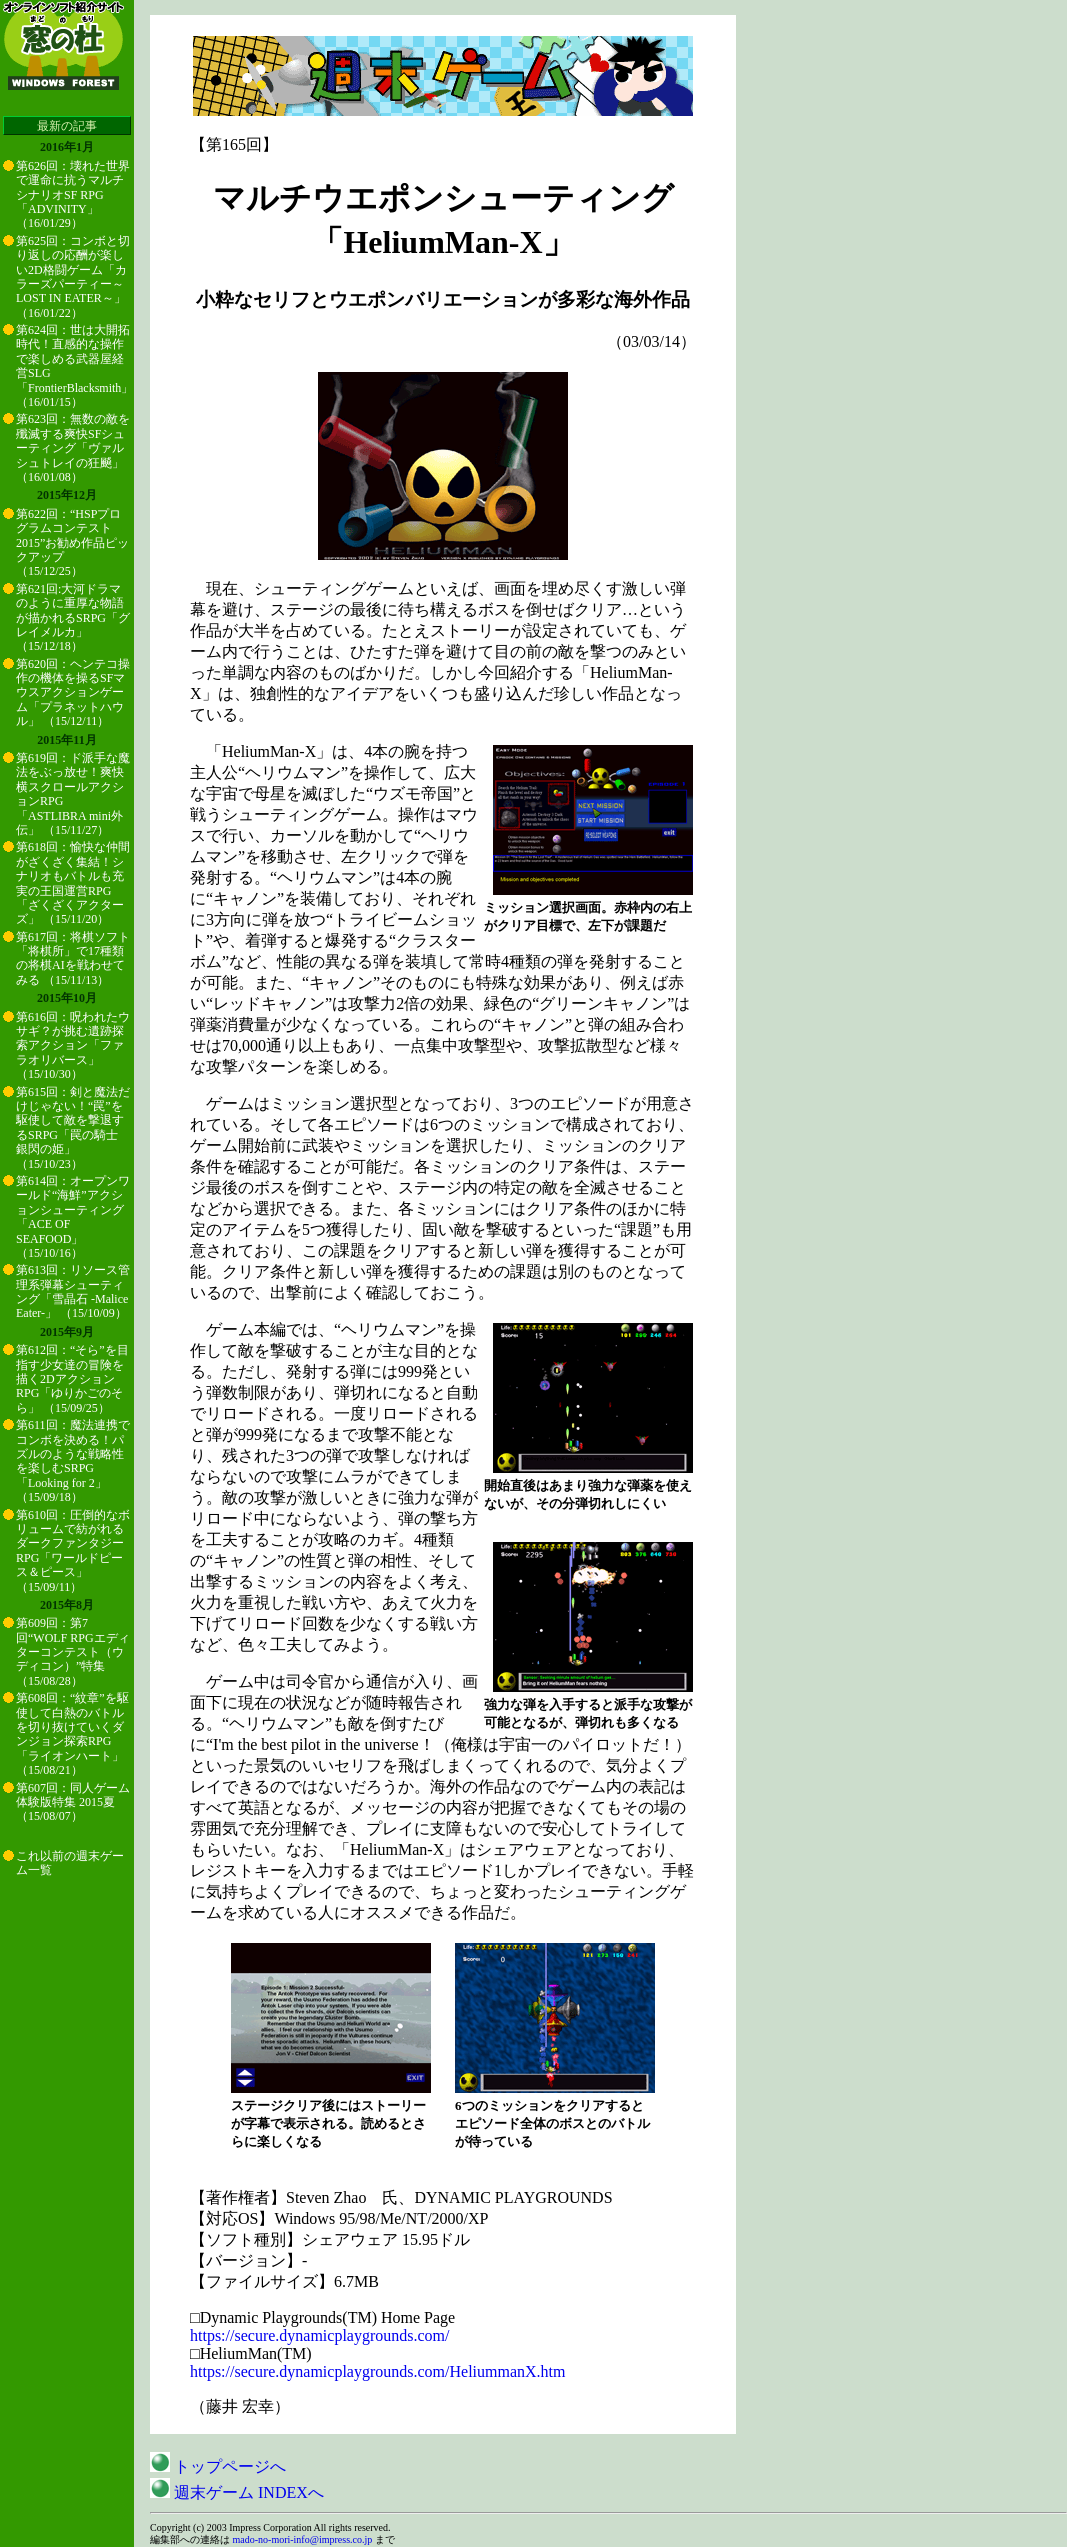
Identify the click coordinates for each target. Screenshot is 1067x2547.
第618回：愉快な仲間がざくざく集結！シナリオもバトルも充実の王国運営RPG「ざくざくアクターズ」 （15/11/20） (73, 883)
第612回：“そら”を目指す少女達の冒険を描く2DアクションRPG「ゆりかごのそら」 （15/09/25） (72, 1379)
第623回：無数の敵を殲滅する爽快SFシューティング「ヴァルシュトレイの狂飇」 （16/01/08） (73, 448)
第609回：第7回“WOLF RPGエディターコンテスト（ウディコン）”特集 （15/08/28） (73, 1652)
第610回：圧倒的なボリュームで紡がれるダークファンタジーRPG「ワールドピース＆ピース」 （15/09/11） (73, 1551)
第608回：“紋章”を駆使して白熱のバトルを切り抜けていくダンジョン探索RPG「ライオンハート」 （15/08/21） (72, 1734)
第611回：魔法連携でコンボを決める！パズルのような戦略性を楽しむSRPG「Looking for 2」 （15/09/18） (73, 1461)
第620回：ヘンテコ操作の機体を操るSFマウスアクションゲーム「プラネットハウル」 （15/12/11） (73, 693)
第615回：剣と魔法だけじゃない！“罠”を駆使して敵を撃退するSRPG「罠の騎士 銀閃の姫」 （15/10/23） (73, 1128)
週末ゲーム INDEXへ (237, 2492)
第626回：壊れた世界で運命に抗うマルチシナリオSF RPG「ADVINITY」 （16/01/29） (73, 195)
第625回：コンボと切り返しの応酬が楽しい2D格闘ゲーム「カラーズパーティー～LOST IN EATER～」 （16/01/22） (73, 277)
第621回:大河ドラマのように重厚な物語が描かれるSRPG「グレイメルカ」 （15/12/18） (73, 618)
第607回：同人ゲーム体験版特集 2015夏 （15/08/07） (73, 1802)
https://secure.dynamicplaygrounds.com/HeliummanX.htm (377, 2371)
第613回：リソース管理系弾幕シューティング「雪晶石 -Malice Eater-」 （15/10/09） (73, 1291)
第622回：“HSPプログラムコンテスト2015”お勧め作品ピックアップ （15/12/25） (72, 543)
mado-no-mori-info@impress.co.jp (303, 2539)
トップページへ (218, 2466)
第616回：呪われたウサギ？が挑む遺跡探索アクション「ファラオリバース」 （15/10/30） (73, 1046)
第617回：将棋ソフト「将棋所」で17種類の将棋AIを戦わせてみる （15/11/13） (73, 958)
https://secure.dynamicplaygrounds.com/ (320, 2335)
